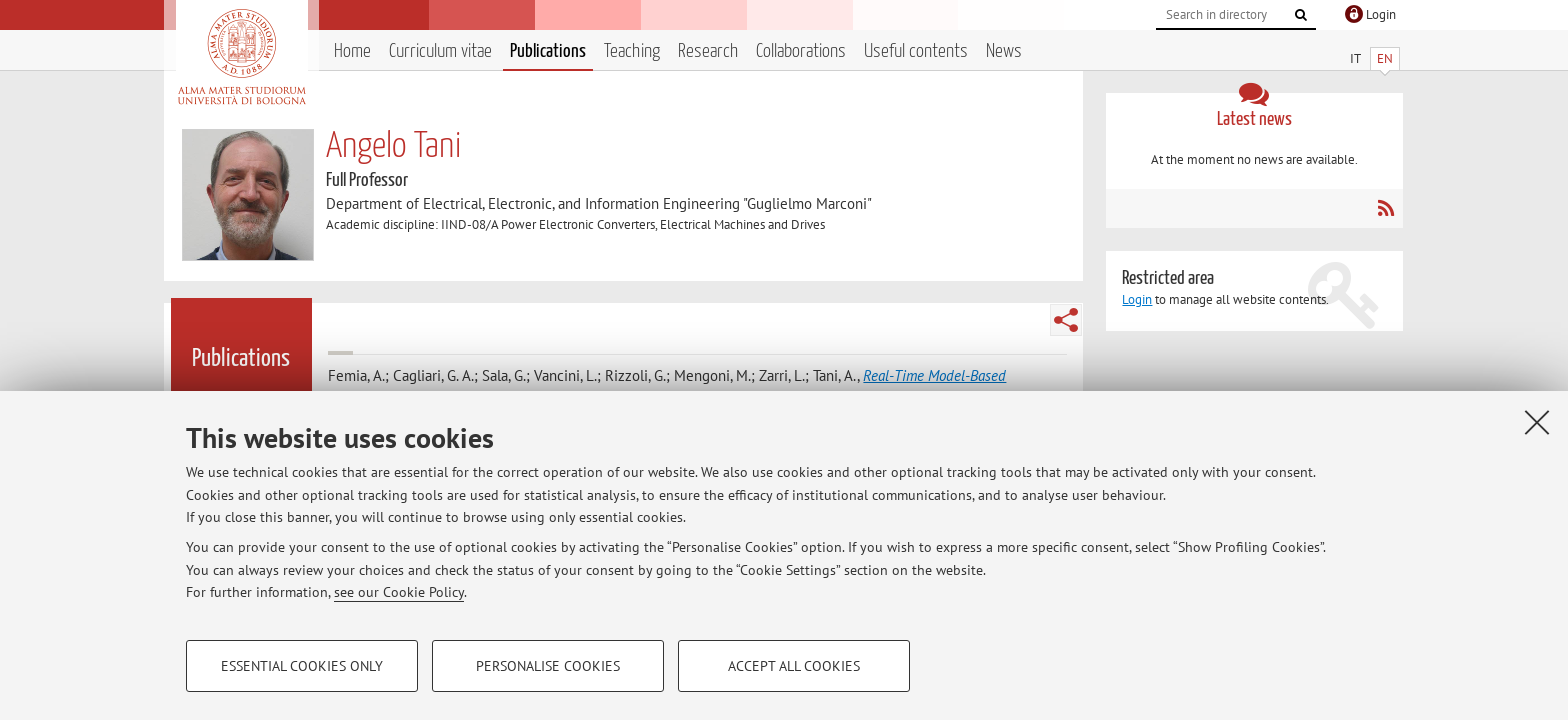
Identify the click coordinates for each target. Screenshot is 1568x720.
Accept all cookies (794, 666)
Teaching (632, 51)
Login (1137, 299)
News (1004, 51)
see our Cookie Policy (399, 592)
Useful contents (916, 51)
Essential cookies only (302, 666)
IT (1355, 58)
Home (352, 51)
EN (1385, 58)
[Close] (1537, 422)
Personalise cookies (548, 666)
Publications (548, 51)
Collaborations (801, 51)
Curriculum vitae (440, 51)
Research (708, 51)
